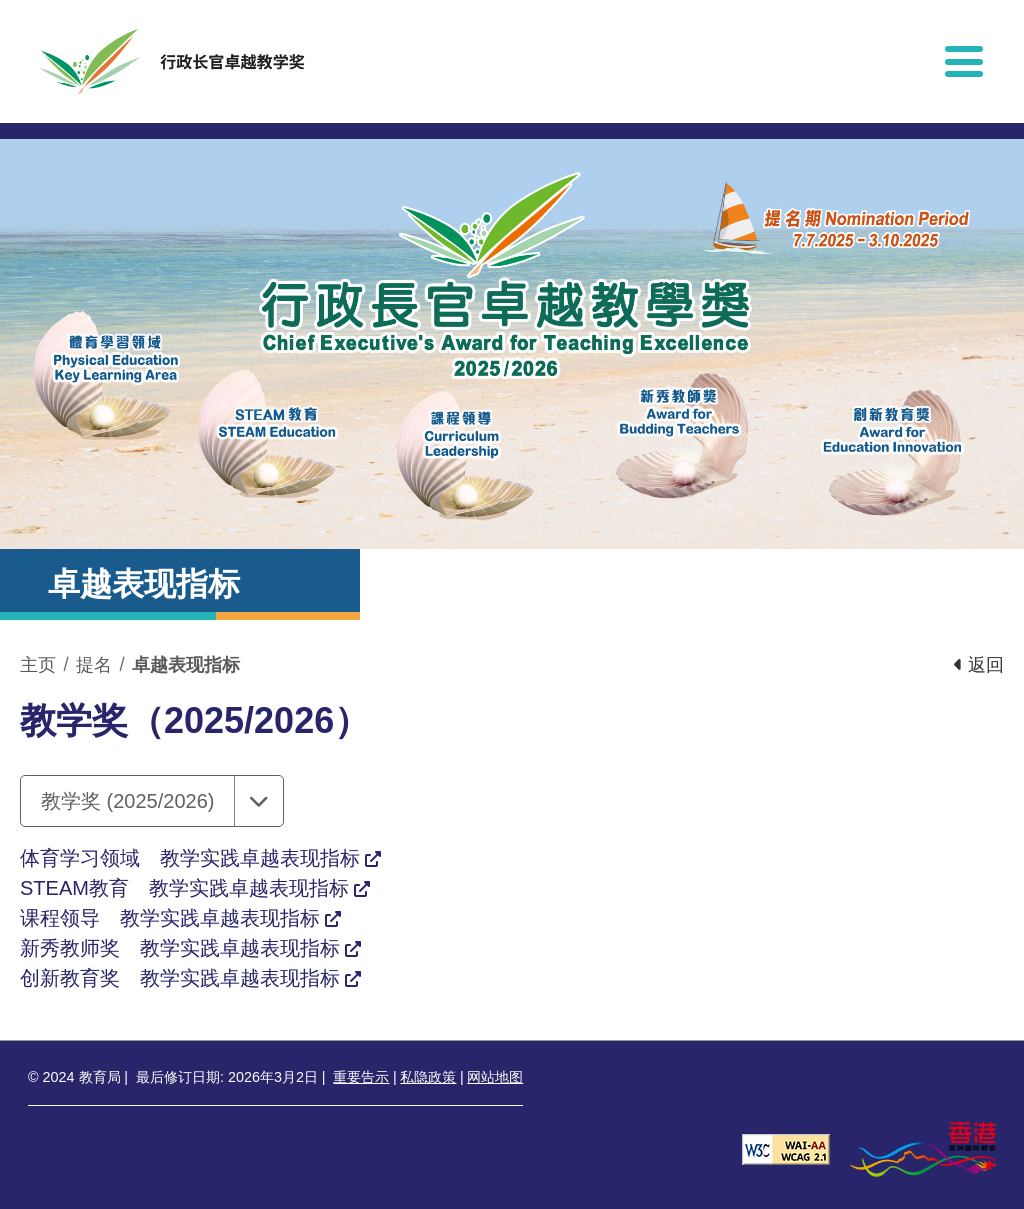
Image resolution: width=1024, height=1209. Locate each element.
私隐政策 (428, 1077)
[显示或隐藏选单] (964, 61)
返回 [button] (979, 665)
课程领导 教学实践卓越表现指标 (170, 918)
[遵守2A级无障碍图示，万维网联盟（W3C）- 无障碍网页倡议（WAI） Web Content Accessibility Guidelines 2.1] (786, 1148)
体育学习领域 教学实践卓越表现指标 (190, 858)
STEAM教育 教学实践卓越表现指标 (184, 888)
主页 (38, 665)
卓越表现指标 (186, 665)
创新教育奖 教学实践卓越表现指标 (180, 978)
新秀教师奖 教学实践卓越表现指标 (180, 948)
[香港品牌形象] (923, 1148)
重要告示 (361, 1077)
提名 (94, 665)
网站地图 (495, 1077)
